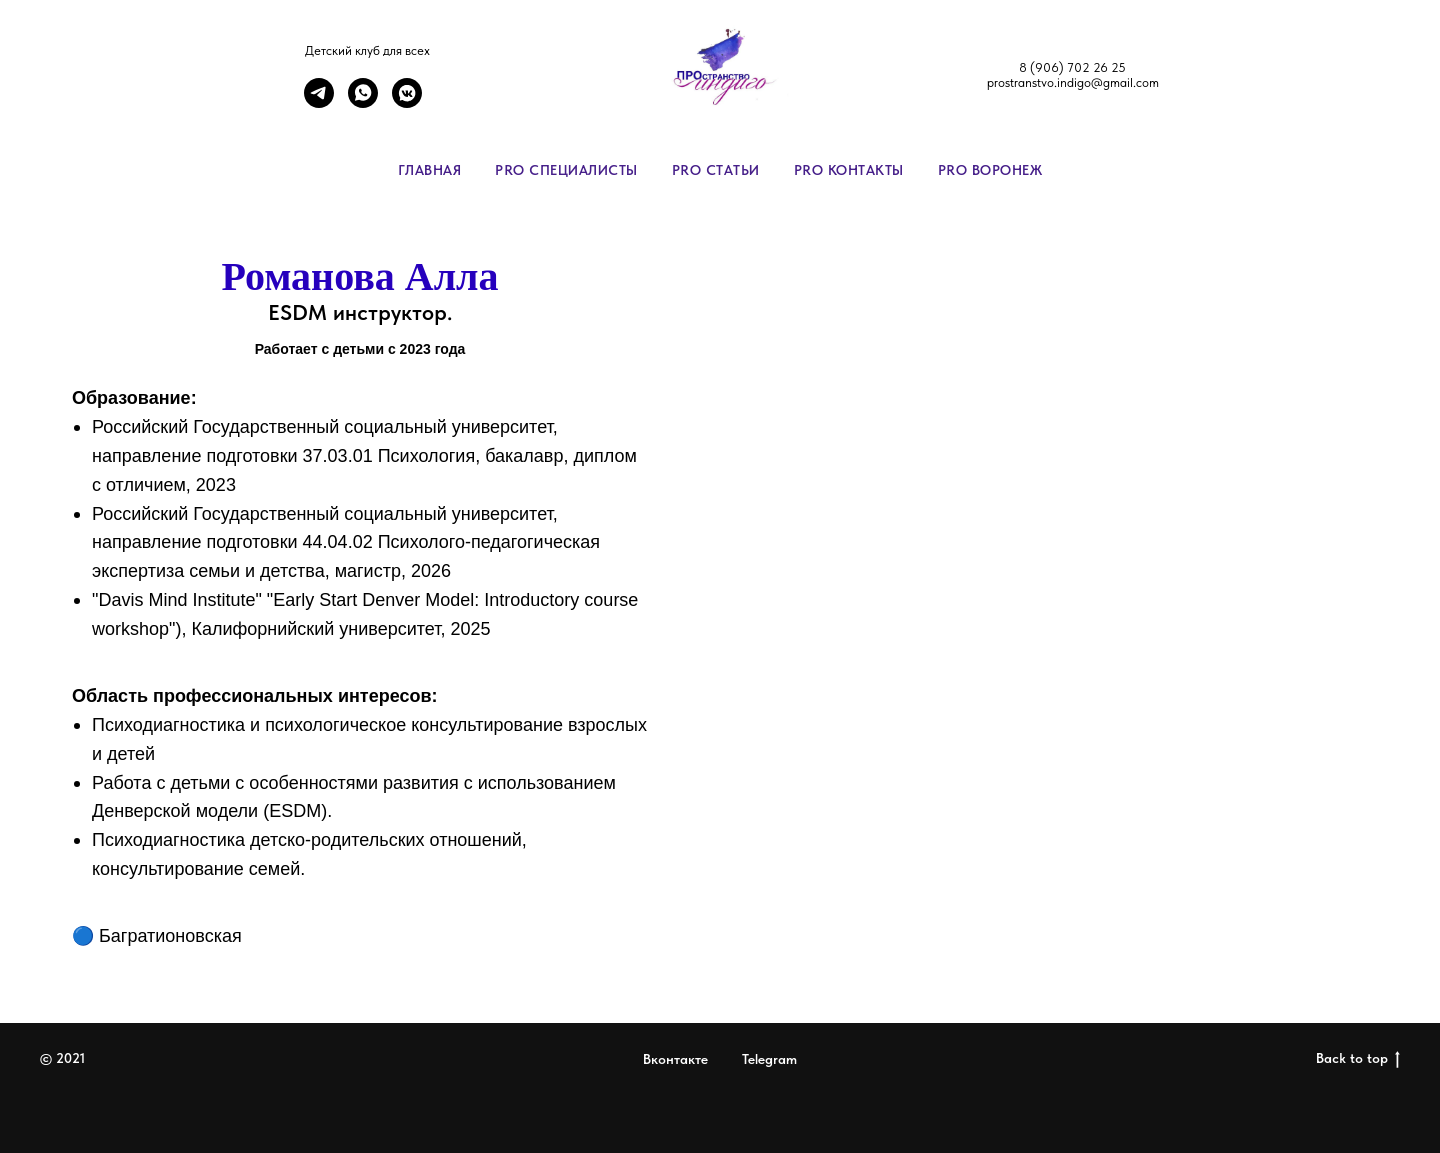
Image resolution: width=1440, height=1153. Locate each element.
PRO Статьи (716, 170)
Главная (430, 170)
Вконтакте (675, 1059)
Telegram (769, 1059)
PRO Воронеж (990, 170)
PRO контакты (849, 170)
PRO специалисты (566, 170)
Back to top (1358, 1059)
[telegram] (319, 102)
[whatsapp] (363, 102)
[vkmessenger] (407, 102)
